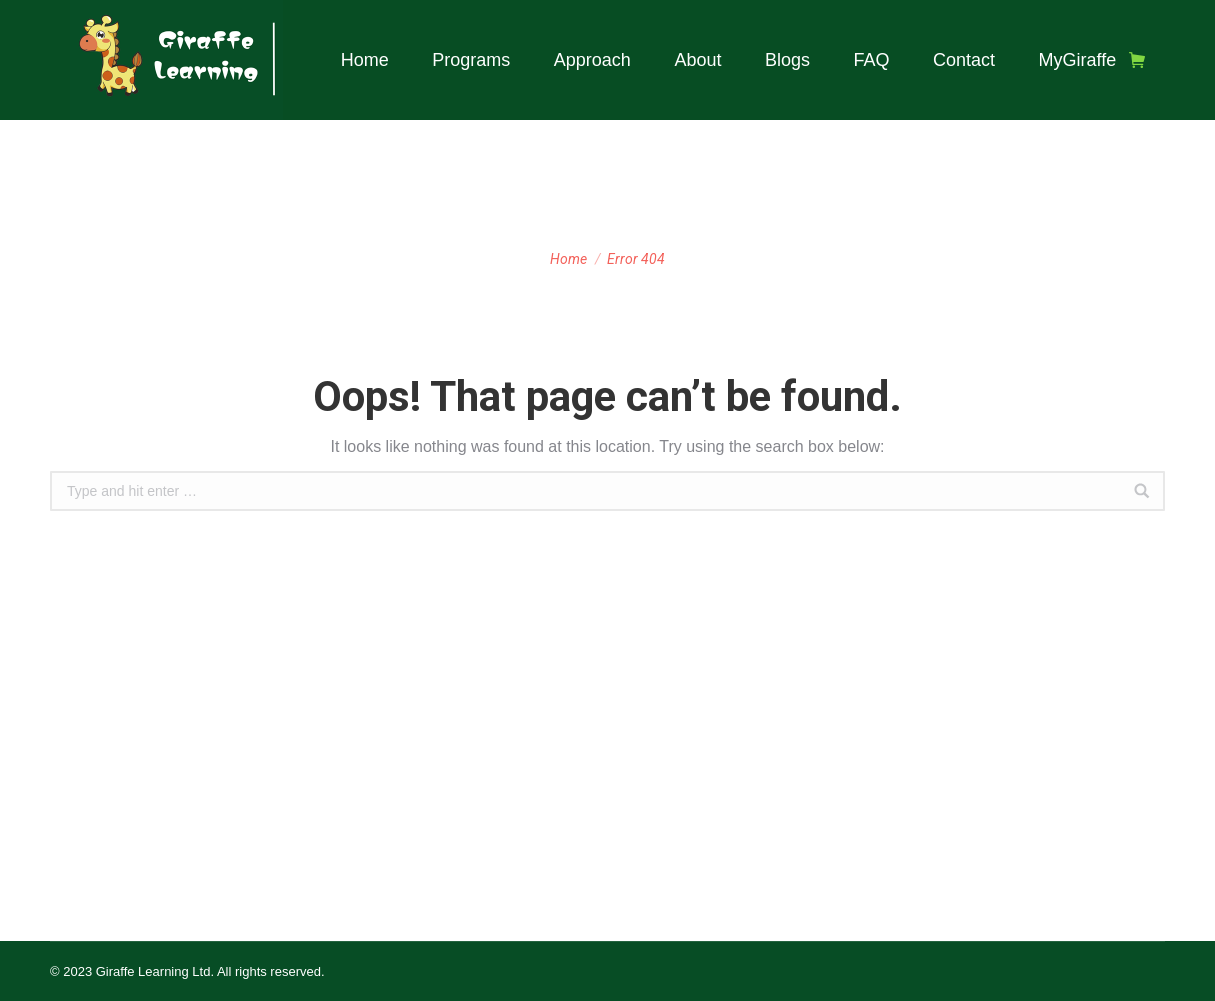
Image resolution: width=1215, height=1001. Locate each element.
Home (568, 259)
